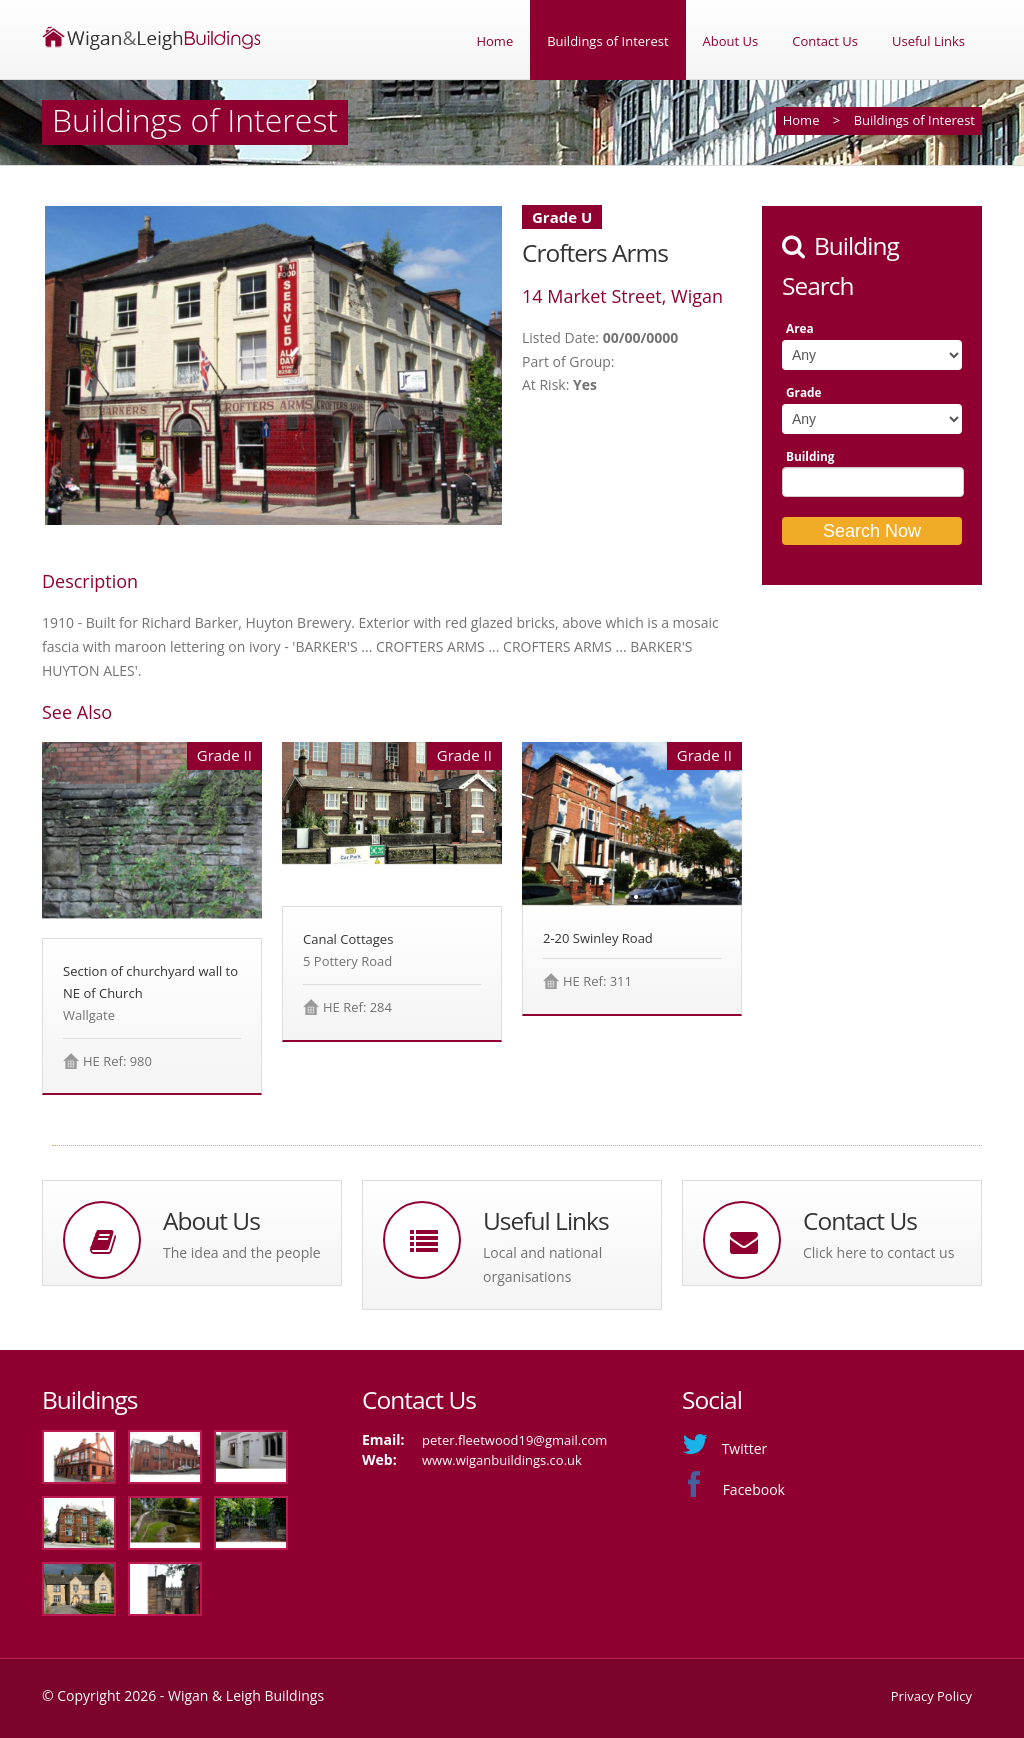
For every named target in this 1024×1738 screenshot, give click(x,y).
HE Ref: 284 (357, 1007)
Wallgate (89, 1015)
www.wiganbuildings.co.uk (502, 1460)
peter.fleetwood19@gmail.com (514, 1440)
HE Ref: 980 (117, 1061)
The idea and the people (242, 1252)
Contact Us (825, 41)
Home (494, 41)
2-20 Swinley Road (598, 938)
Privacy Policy (931, 1696)
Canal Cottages (348, 939)
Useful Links (928, 41)
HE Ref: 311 (597, 981)
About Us (731, 41)
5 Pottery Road (347, 961)
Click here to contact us (878, 1252)
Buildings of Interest (607, 41)
